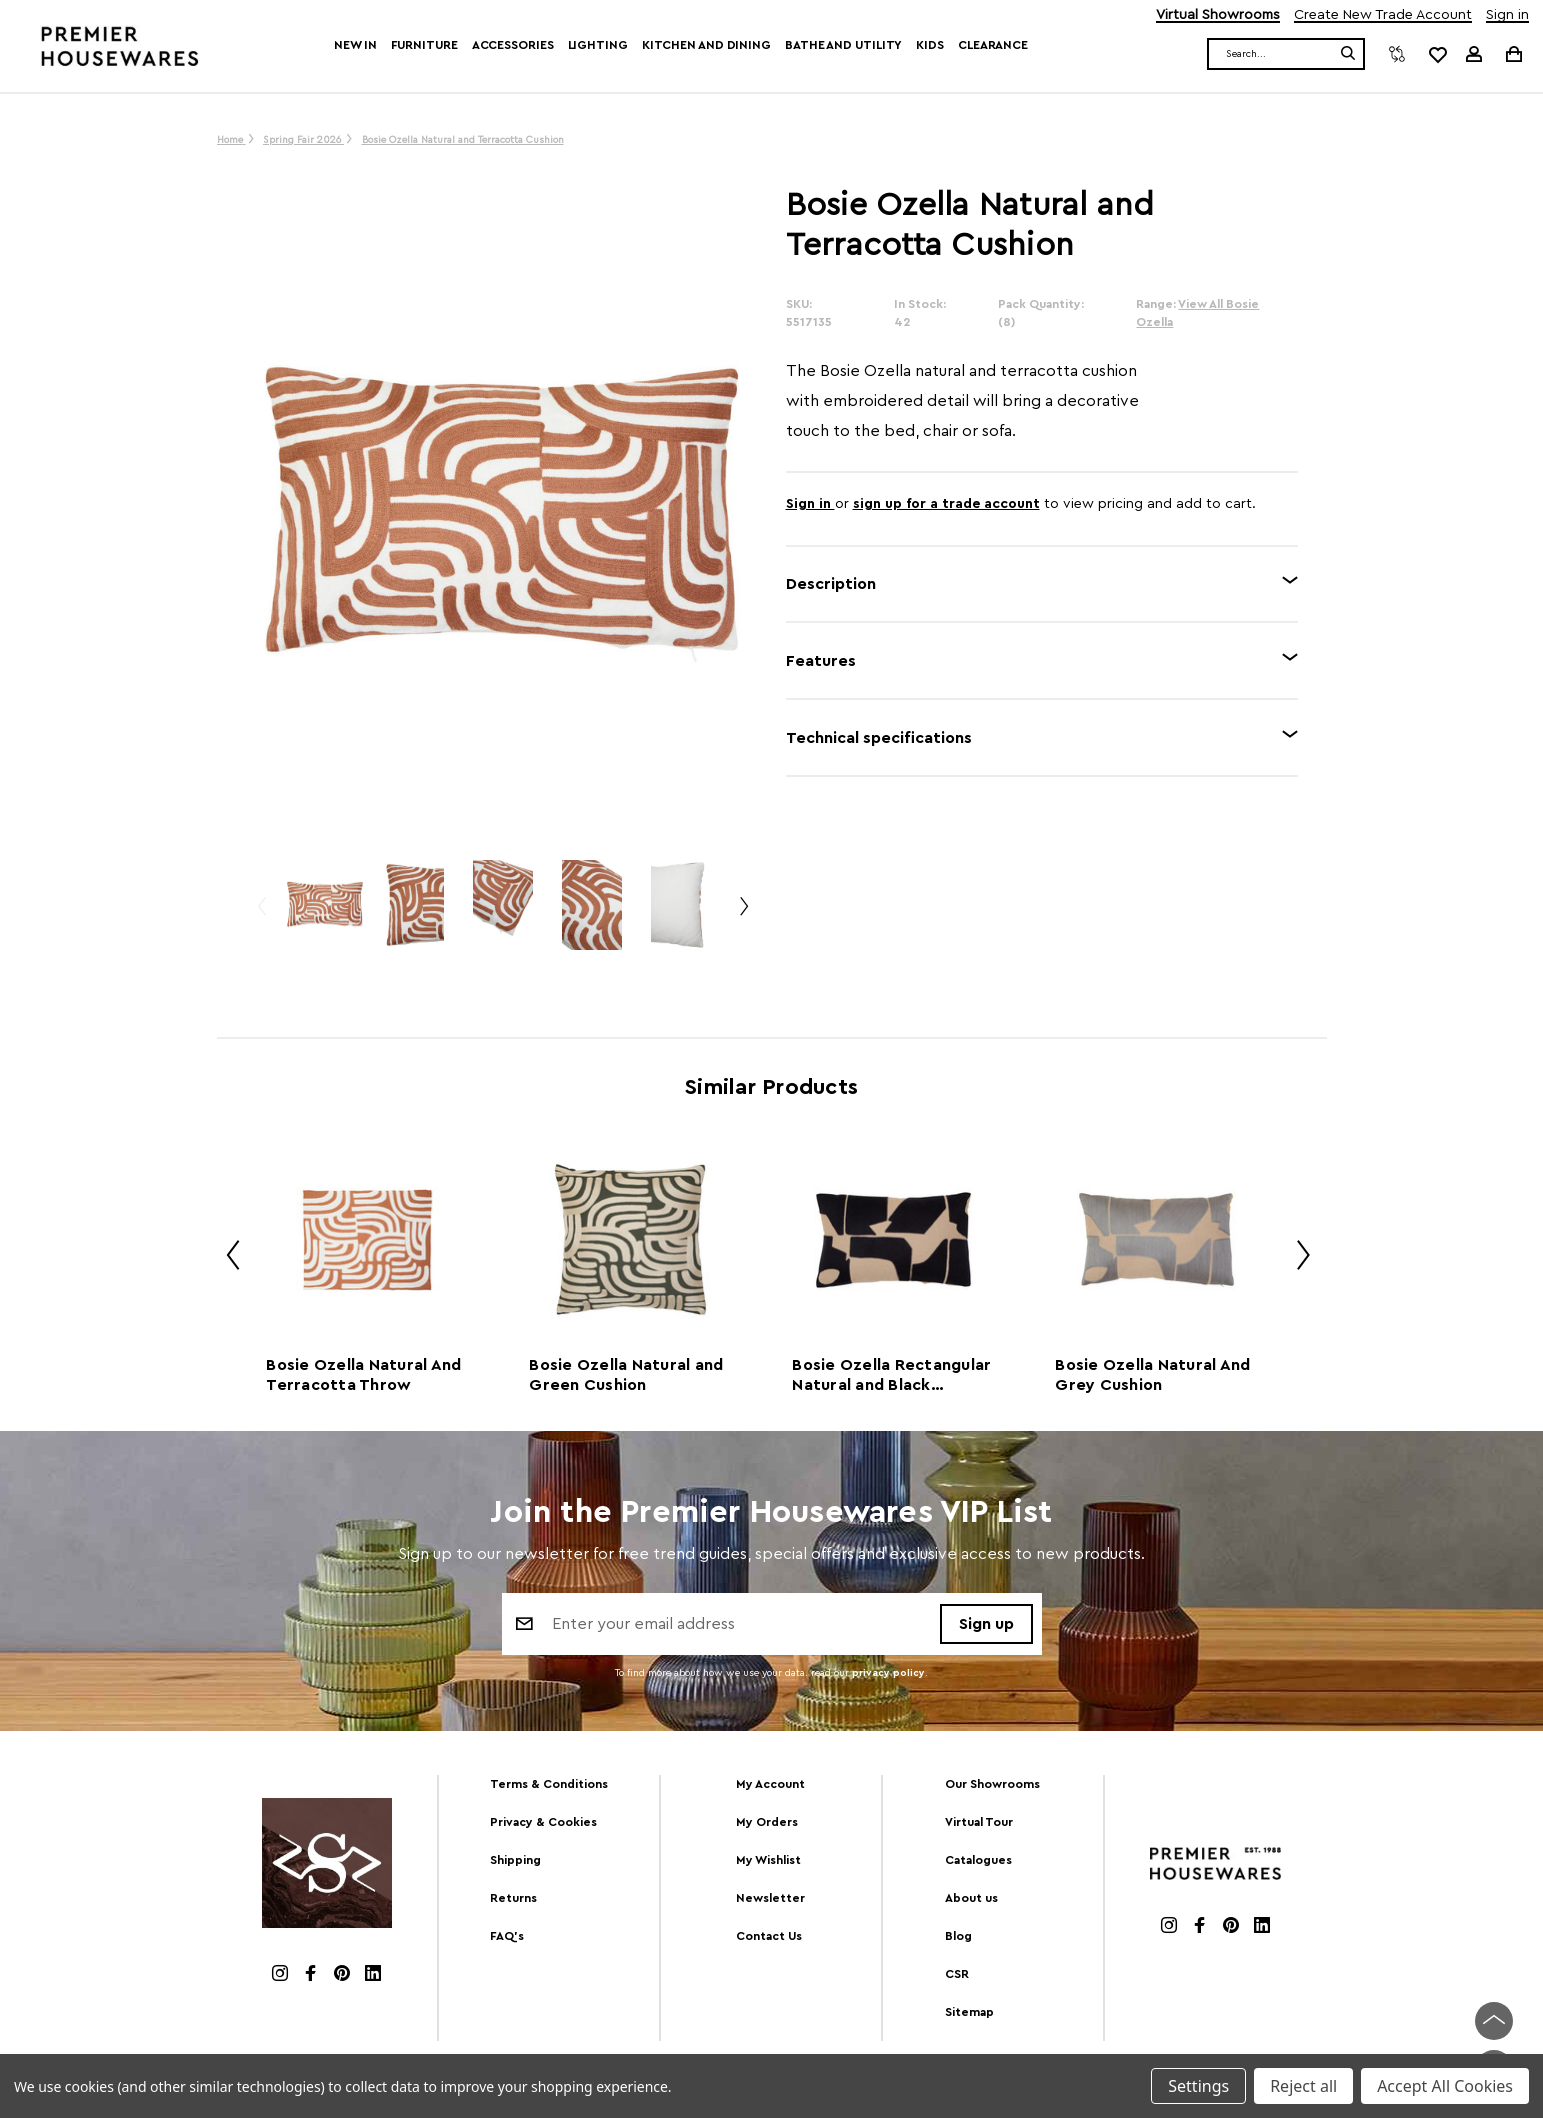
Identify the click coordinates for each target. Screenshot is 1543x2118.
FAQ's (507, 1936)
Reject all (1303, 2086)
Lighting (598, 45)
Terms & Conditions (549, 1784)
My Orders (767, 1822)
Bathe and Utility (843, 45)
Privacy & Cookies (543, 1822)
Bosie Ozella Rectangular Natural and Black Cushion (891, 1376)
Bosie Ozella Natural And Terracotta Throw (363, 1375)
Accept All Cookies (1445, 2086)
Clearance (993, 45)
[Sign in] (1474, 54)
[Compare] (1397, 54)
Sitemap (969, 2012)
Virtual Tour (979, 1822)
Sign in (1507, 15)
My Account (770, 1784)
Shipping (515, 1860)
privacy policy (888, 1674)
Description (831, 584)
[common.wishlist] (1437, 54)
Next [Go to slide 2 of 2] (1296, 1258)
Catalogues (978, 1860)
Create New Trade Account (1383, 15)
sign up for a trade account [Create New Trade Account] (946, 504)
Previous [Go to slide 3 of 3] (261, 914)
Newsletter (770, 1898)
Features (821, 661)
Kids (930, 45)
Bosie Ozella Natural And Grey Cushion (1152, 1375)
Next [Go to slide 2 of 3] (743, 914)
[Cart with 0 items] (1512, 53)
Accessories (513, 45)
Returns (513, 1898)
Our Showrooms (992, 1784)
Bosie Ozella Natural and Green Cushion (626, 1375)
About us (971, 1898)
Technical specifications (879, 738)
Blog (958, 1936)
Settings (1198, 2086)
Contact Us (769, 1936)
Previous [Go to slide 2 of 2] (226, 1258)
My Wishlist (768, 1860)
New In (355, 45)
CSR (957, 1974)
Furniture (424, 45)
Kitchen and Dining (706, 45)
